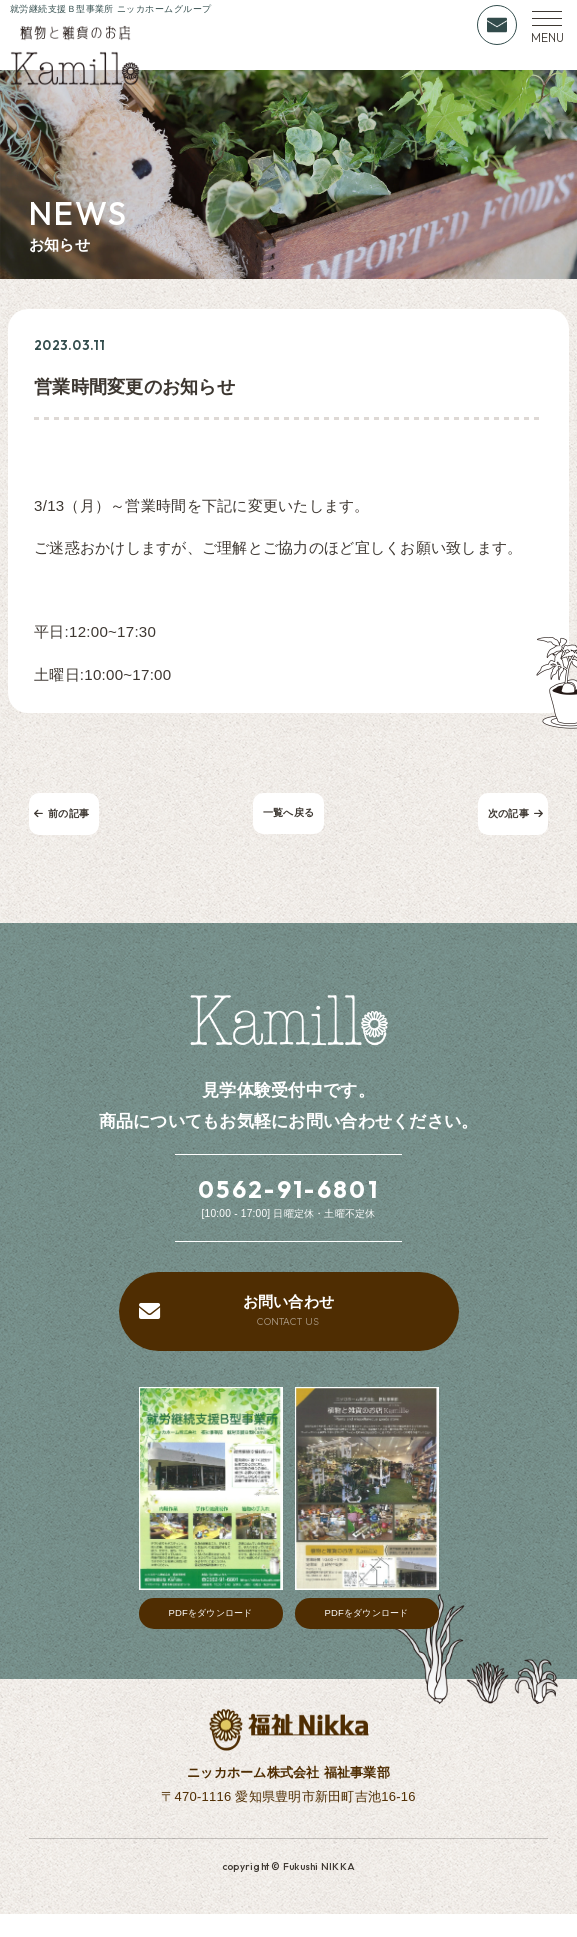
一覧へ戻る (288, 818)
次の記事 (506, 818)
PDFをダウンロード (210, 1635)
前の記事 (70, 818)
